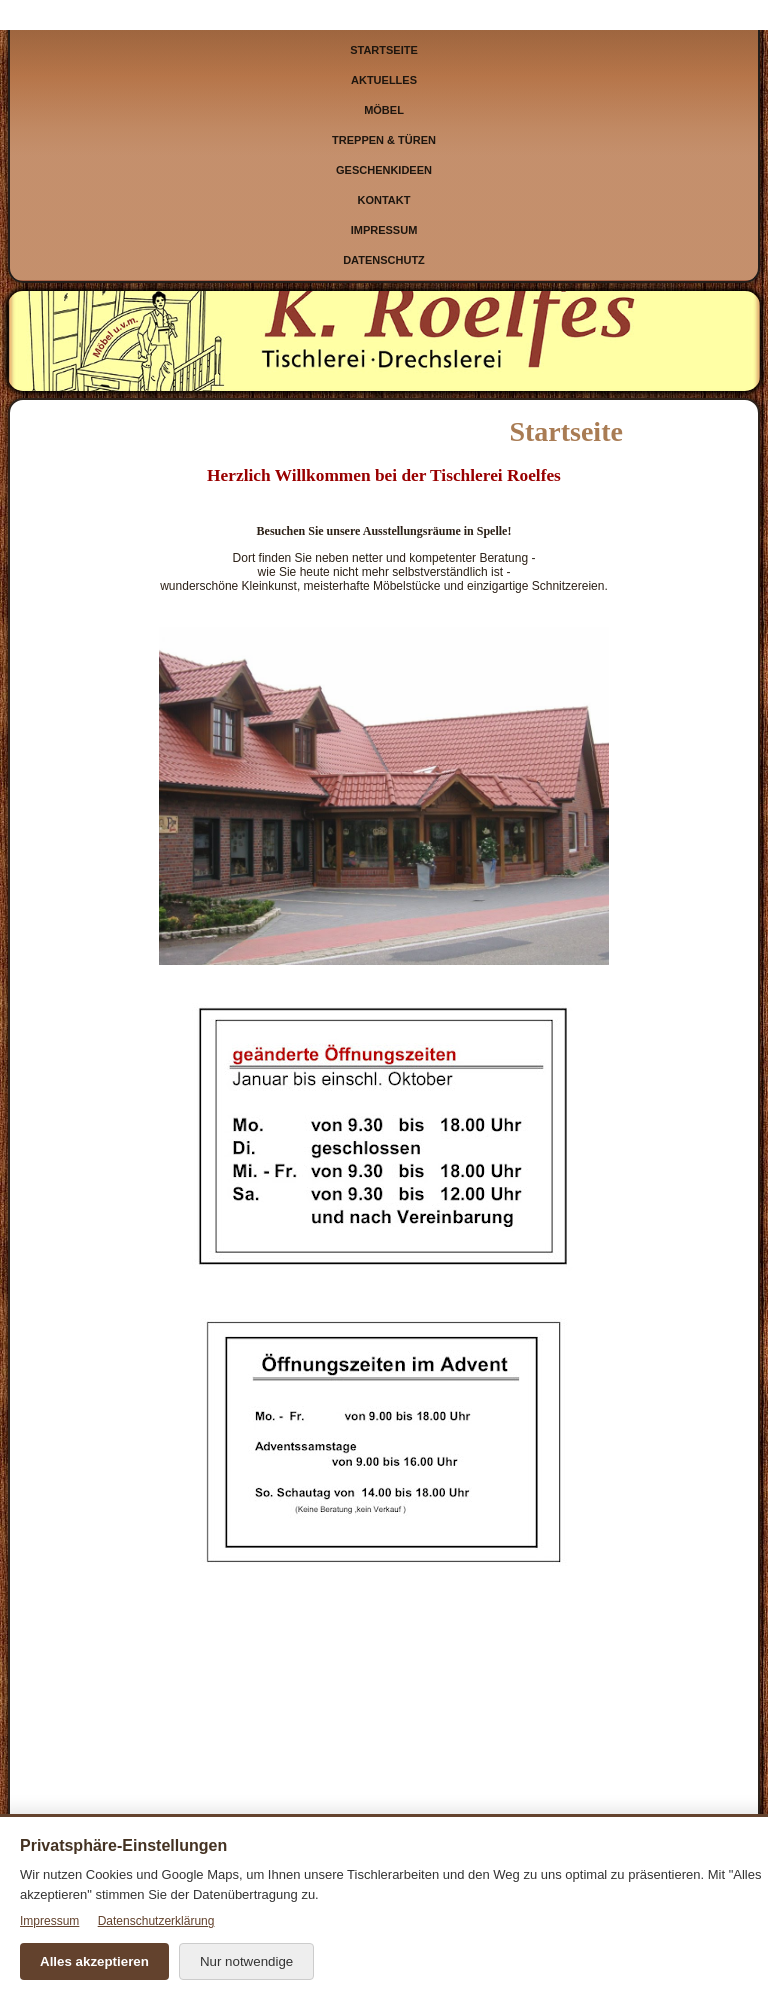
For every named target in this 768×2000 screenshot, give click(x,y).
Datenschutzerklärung (156, 1921)
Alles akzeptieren (94, 1961)
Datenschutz (384, 260)
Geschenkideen (384, 170)
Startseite (384, 50)
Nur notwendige (246, 1961)
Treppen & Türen (384, 140)
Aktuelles (384, 80)
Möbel (384, 110)
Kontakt (384, 200)
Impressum (384, 230)
